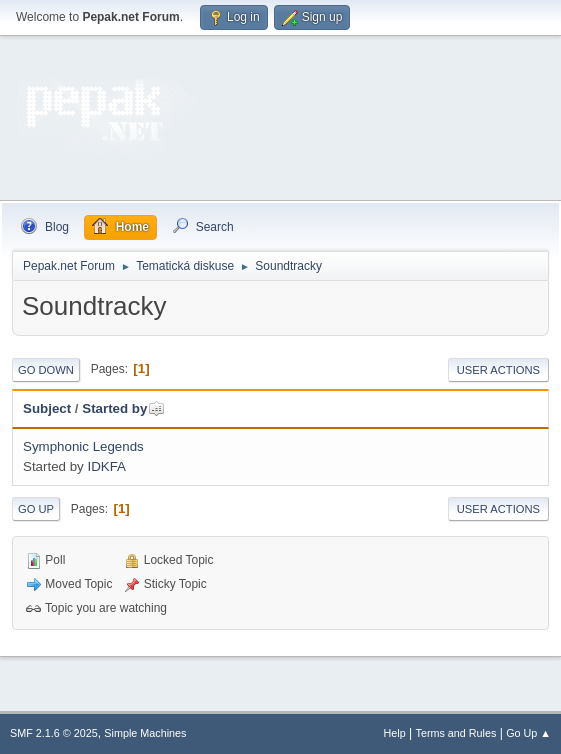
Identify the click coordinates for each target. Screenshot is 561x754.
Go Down (46, 370)
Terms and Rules (456, 733)
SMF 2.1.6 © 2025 (54, 733)
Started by (123, 408)
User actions (498, 370)
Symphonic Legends (83, 446)
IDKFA (106, 466)
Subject (47, 408)
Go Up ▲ (528, 733)
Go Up (36, 509)
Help (395, 733)
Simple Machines (145, 733)
